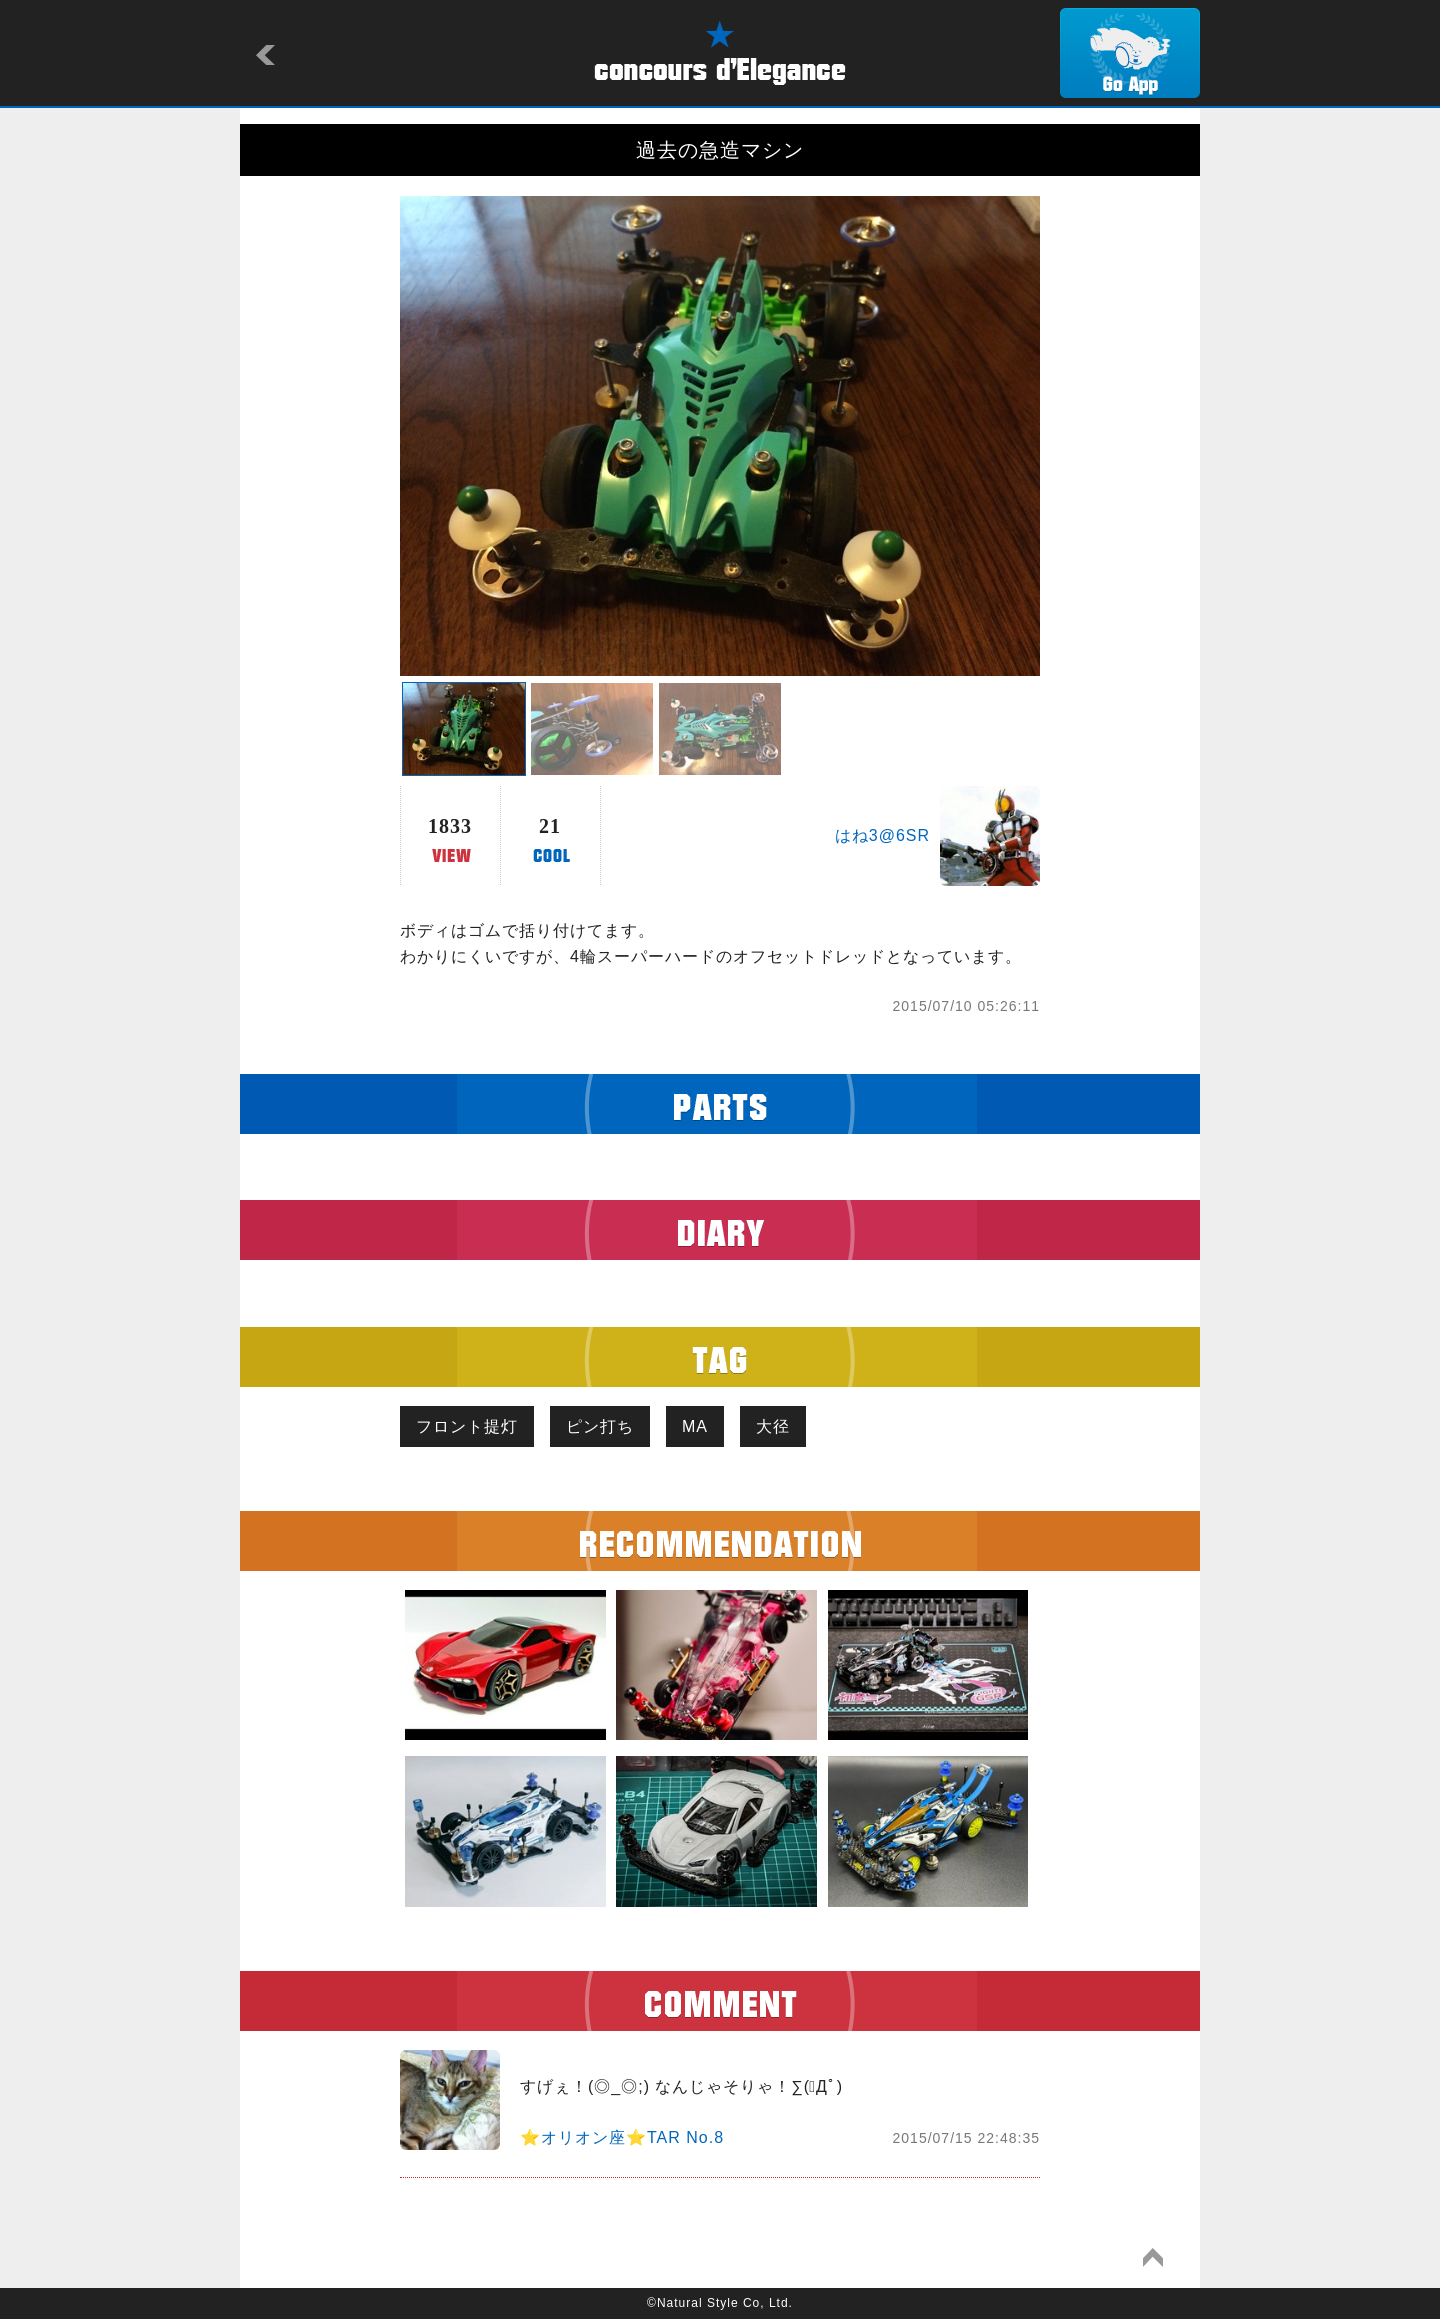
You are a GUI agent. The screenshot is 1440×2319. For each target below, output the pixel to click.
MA (695, 1426)
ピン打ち (600, 1426)
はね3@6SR (882, 835)
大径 (773, 1426)
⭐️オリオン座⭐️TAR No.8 (622, 2137)
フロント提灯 (467, 1426)
